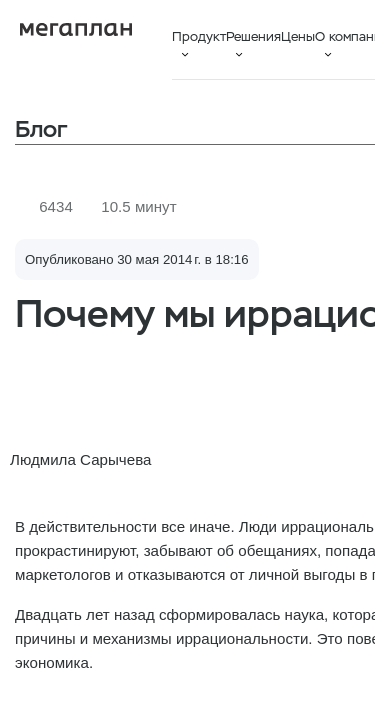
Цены (298, 36)
